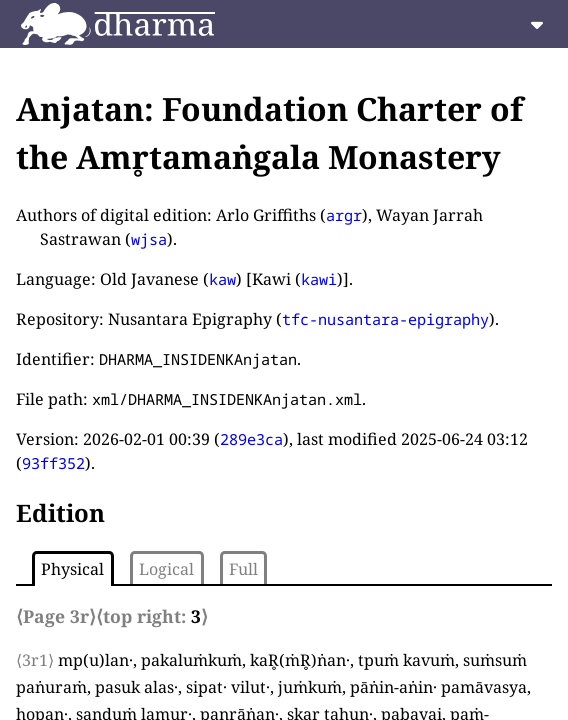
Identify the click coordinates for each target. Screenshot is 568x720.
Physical (72, 569)
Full (243, 569)
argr (344, 215)
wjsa (149, 239)
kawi (319, 279)
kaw (222, 279)
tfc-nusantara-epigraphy (385, 319)
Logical (166, 569)
